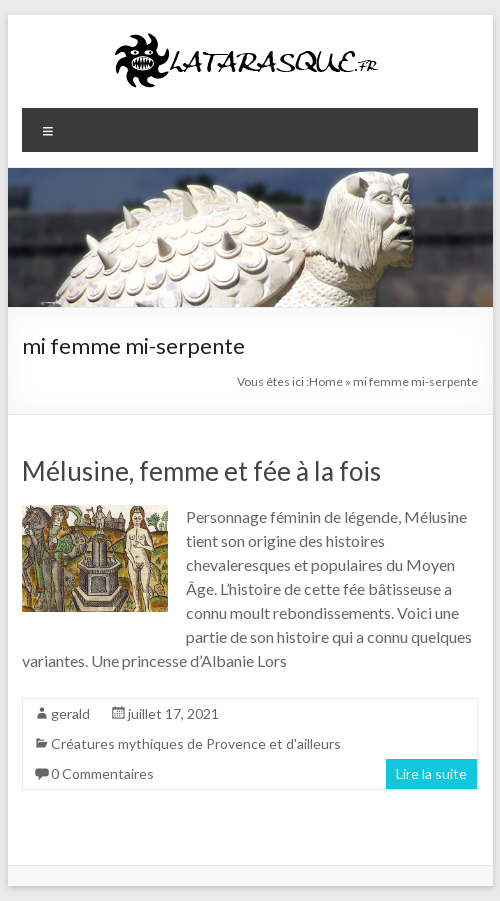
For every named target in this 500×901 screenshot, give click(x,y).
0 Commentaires (102, 773)
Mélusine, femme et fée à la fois (201, 471)
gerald (70, 713)
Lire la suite (431, 773)
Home (326, 381)
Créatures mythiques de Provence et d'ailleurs (196, 743)
